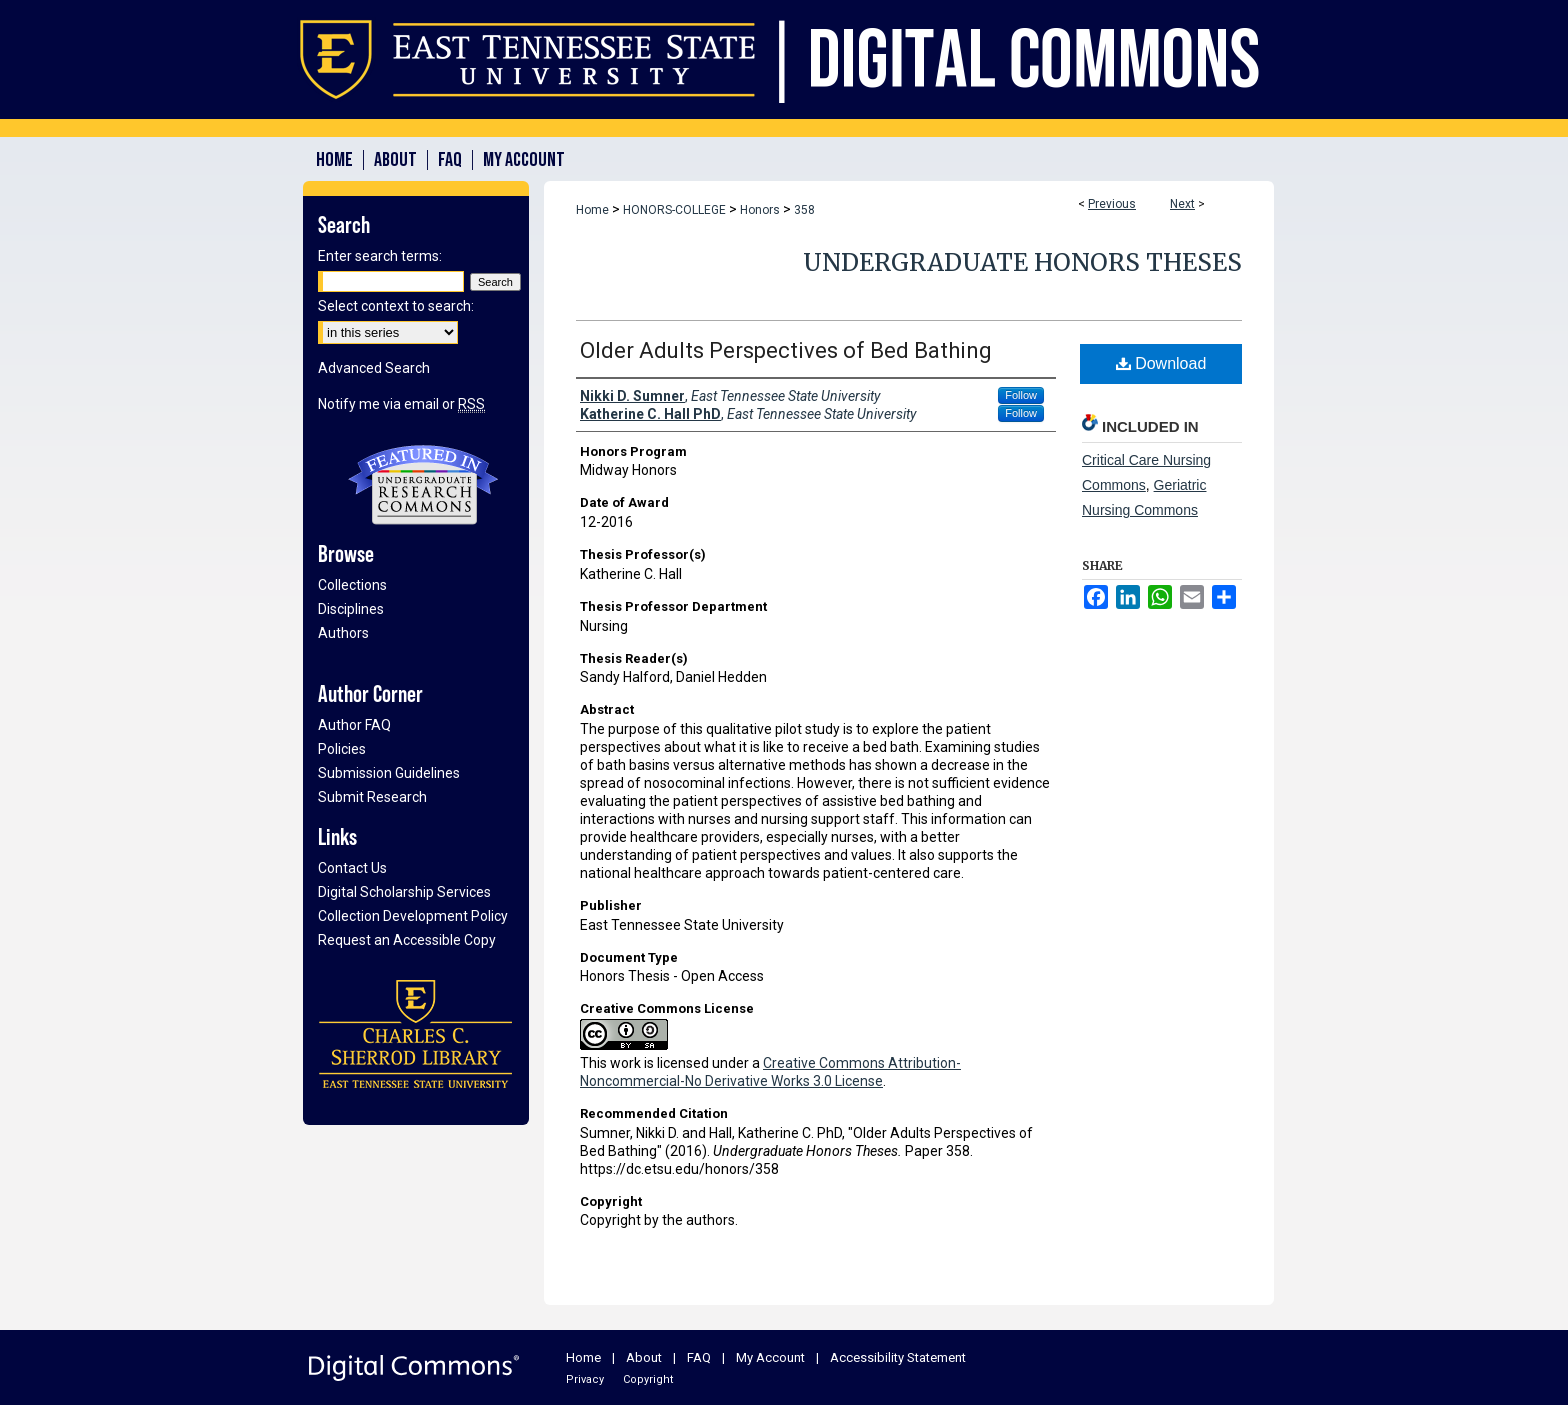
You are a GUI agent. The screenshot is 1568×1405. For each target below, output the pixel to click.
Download (1161, 363)
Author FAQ (354, 725)
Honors (760, 210)
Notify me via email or (401, 404)
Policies (342, 749)
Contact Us (352, 868)
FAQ (699, 1357)
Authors (343, 633)
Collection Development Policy (413, 916)
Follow (1021, 395)
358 (804, 210)
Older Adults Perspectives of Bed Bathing (786, 350)
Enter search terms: (380, 256)
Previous (1112, 204)
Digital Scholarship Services (404, 892)
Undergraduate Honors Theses (1022, 262)
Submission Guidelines (389, 773)
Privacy (585, 1379)
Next (1182, 204)
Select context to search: (396, 306)
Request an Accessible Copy (407, 940)
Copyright (648, 1379)
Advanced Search (374, 368)
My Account (770, 1357)
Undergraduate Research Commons (423, 485)
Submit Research (372, 797)
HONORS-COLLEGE (674, 210)
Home (592, 210)
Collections (352, 585)
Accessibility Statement (898, 1357)
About (644, 1357)
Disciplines (351, 609)
